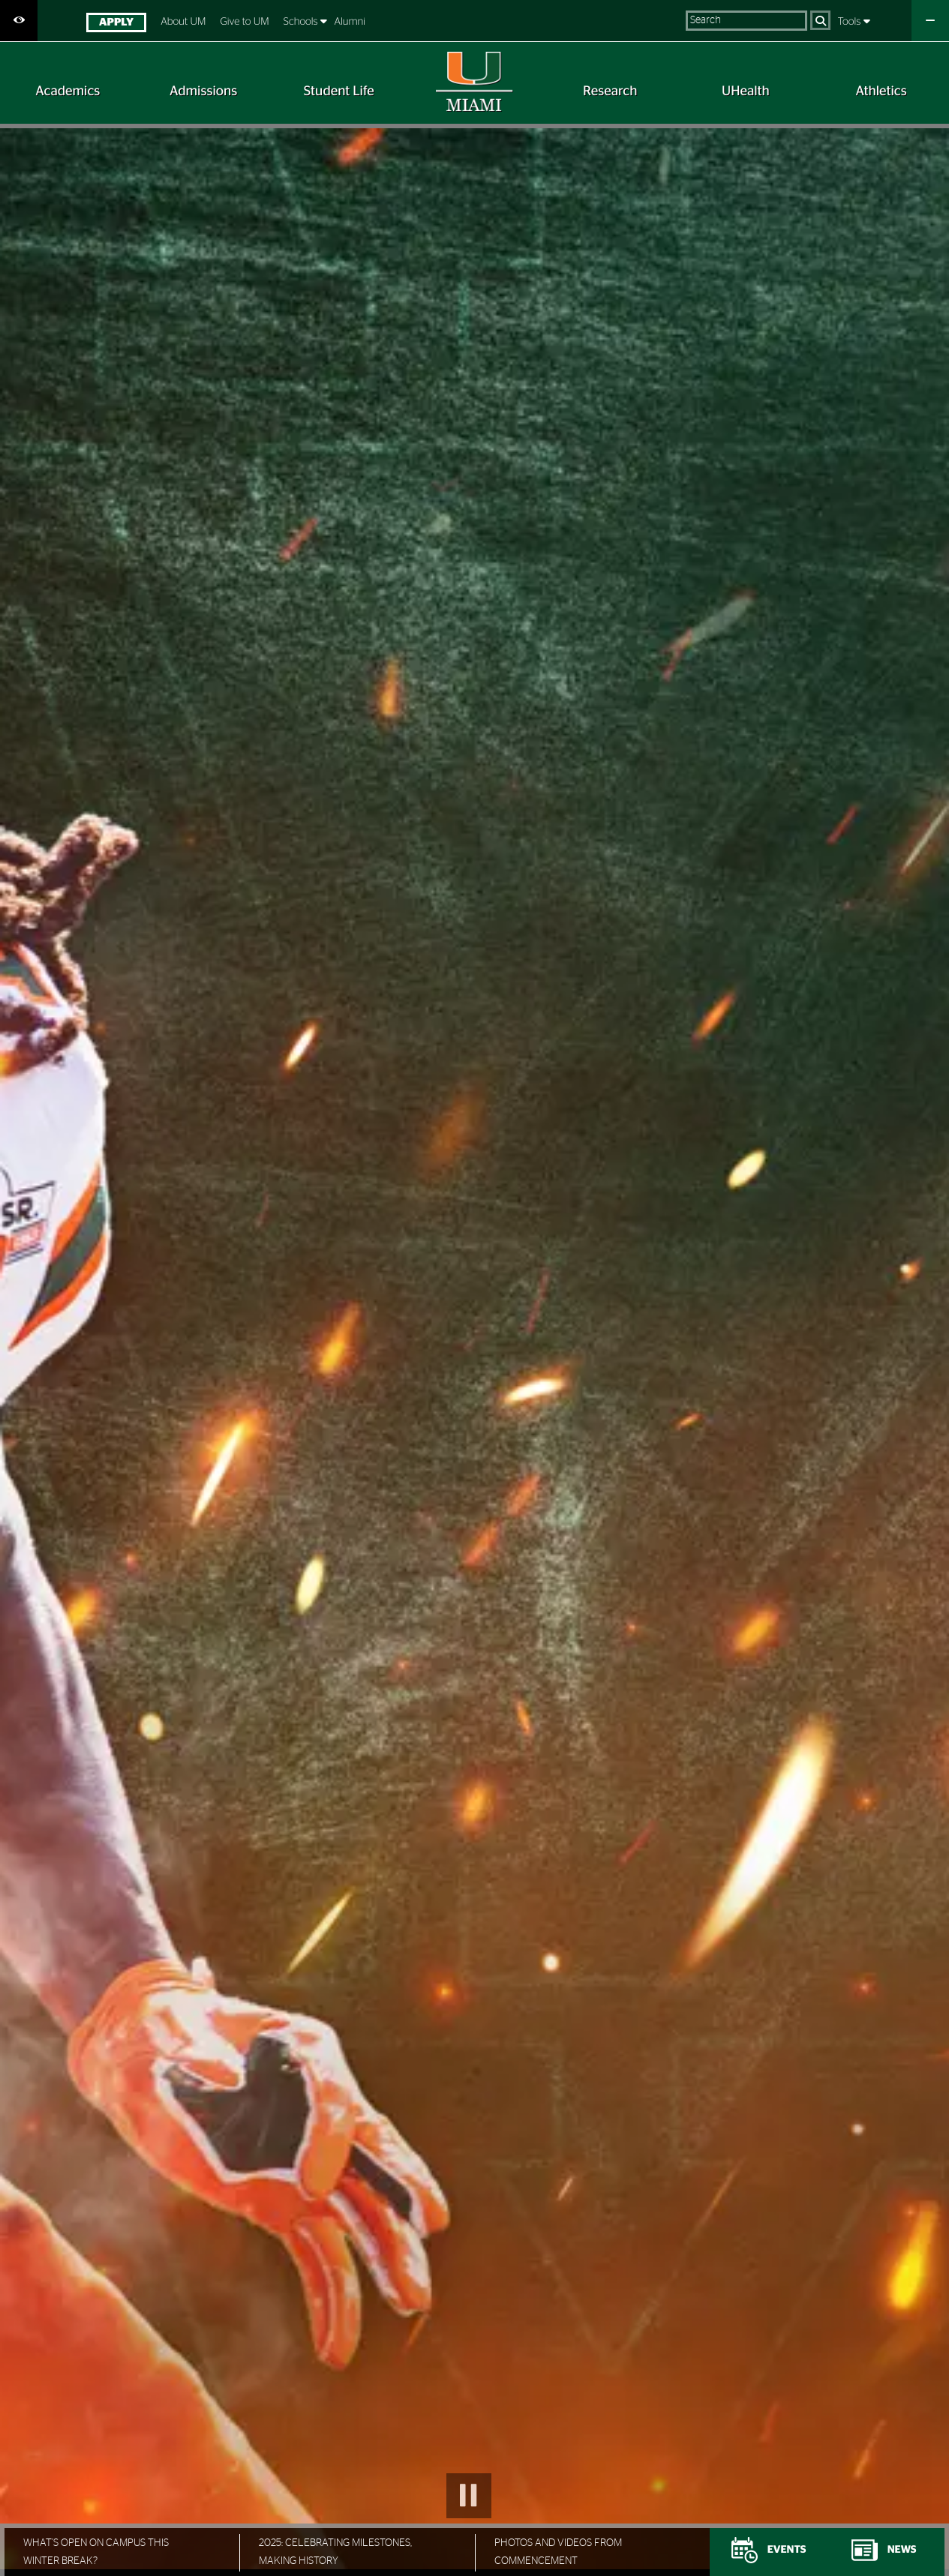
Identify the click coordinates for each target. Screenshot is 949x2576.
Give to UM (244, 21)
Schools (302, 21)
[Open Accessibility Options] (19, 20)
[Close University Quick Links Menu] (930, 20)
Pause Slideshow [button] (468, 2495)
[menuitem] (116, 24)
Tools (850, 21)
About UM (183, 21)
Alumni (349, 21)
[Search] (820, 20)
